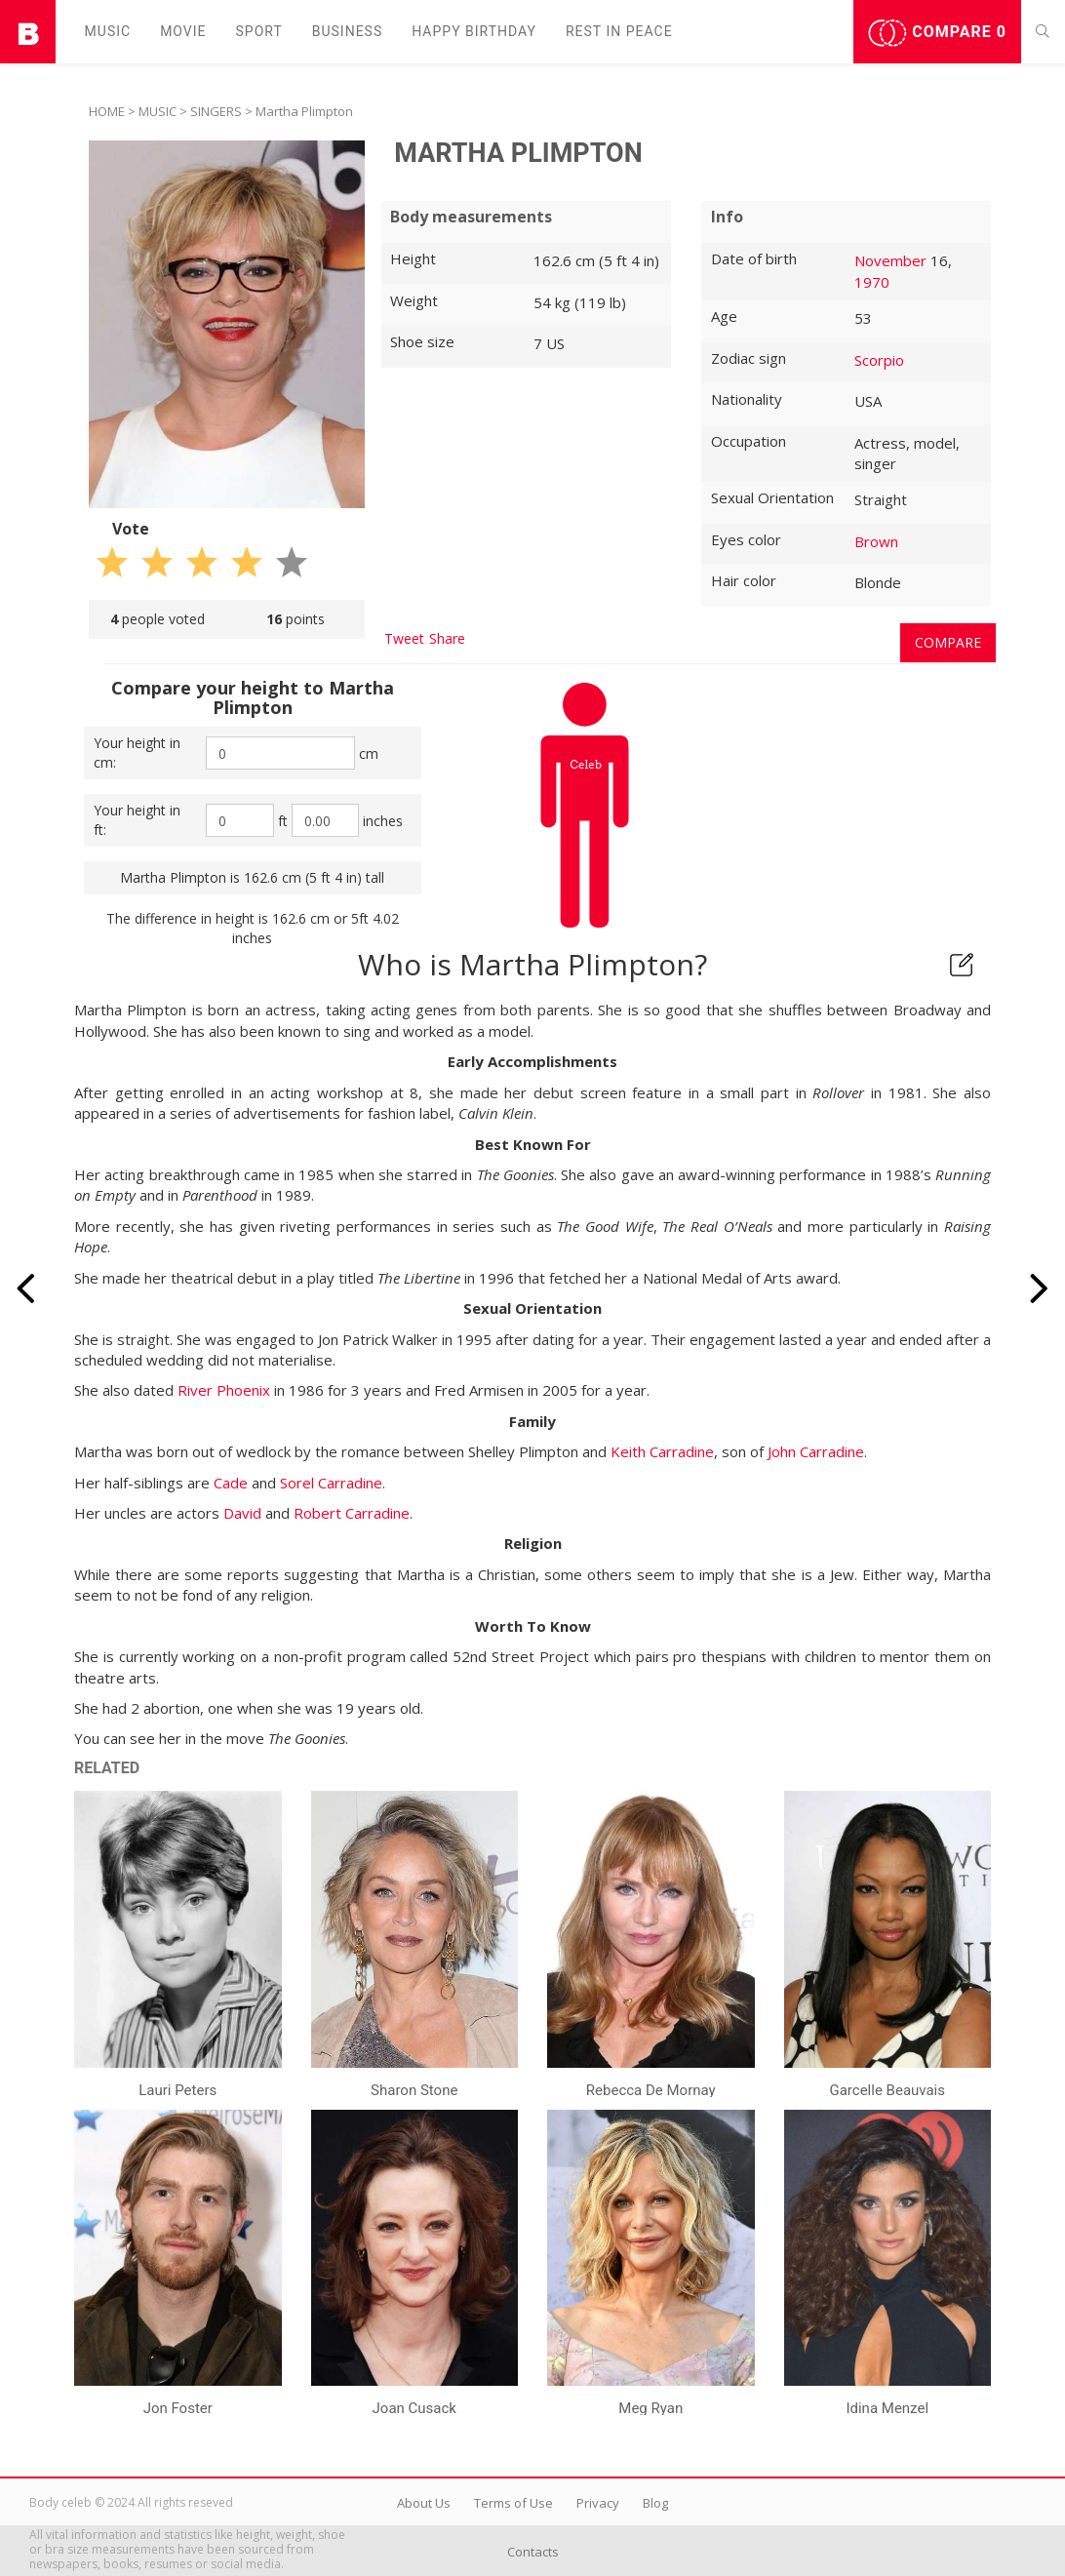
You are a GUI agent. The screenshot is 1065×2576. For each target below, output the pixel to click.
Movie (183, 31)
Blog (655, 2503)
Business (347, 31)
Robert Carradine (352, 1513)
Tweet (404, 638)
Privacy (597, 2503)
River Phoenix (224, 1390)
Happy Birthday (474, 31)
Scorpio (879, 360)
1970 (871, 282)
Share (447, 638)
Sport (259, 31)
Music (108, 31)
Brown (876, 541)
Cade (231, 1482)
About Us (424, 2503)
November (890, 260)
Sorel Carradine (331, 1482)
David (242, 1513)
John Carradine (816, 1451)
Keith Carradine (662, 1451)
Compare (937, 33)
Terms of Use (513, 2503)
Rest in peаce (619, 31)
